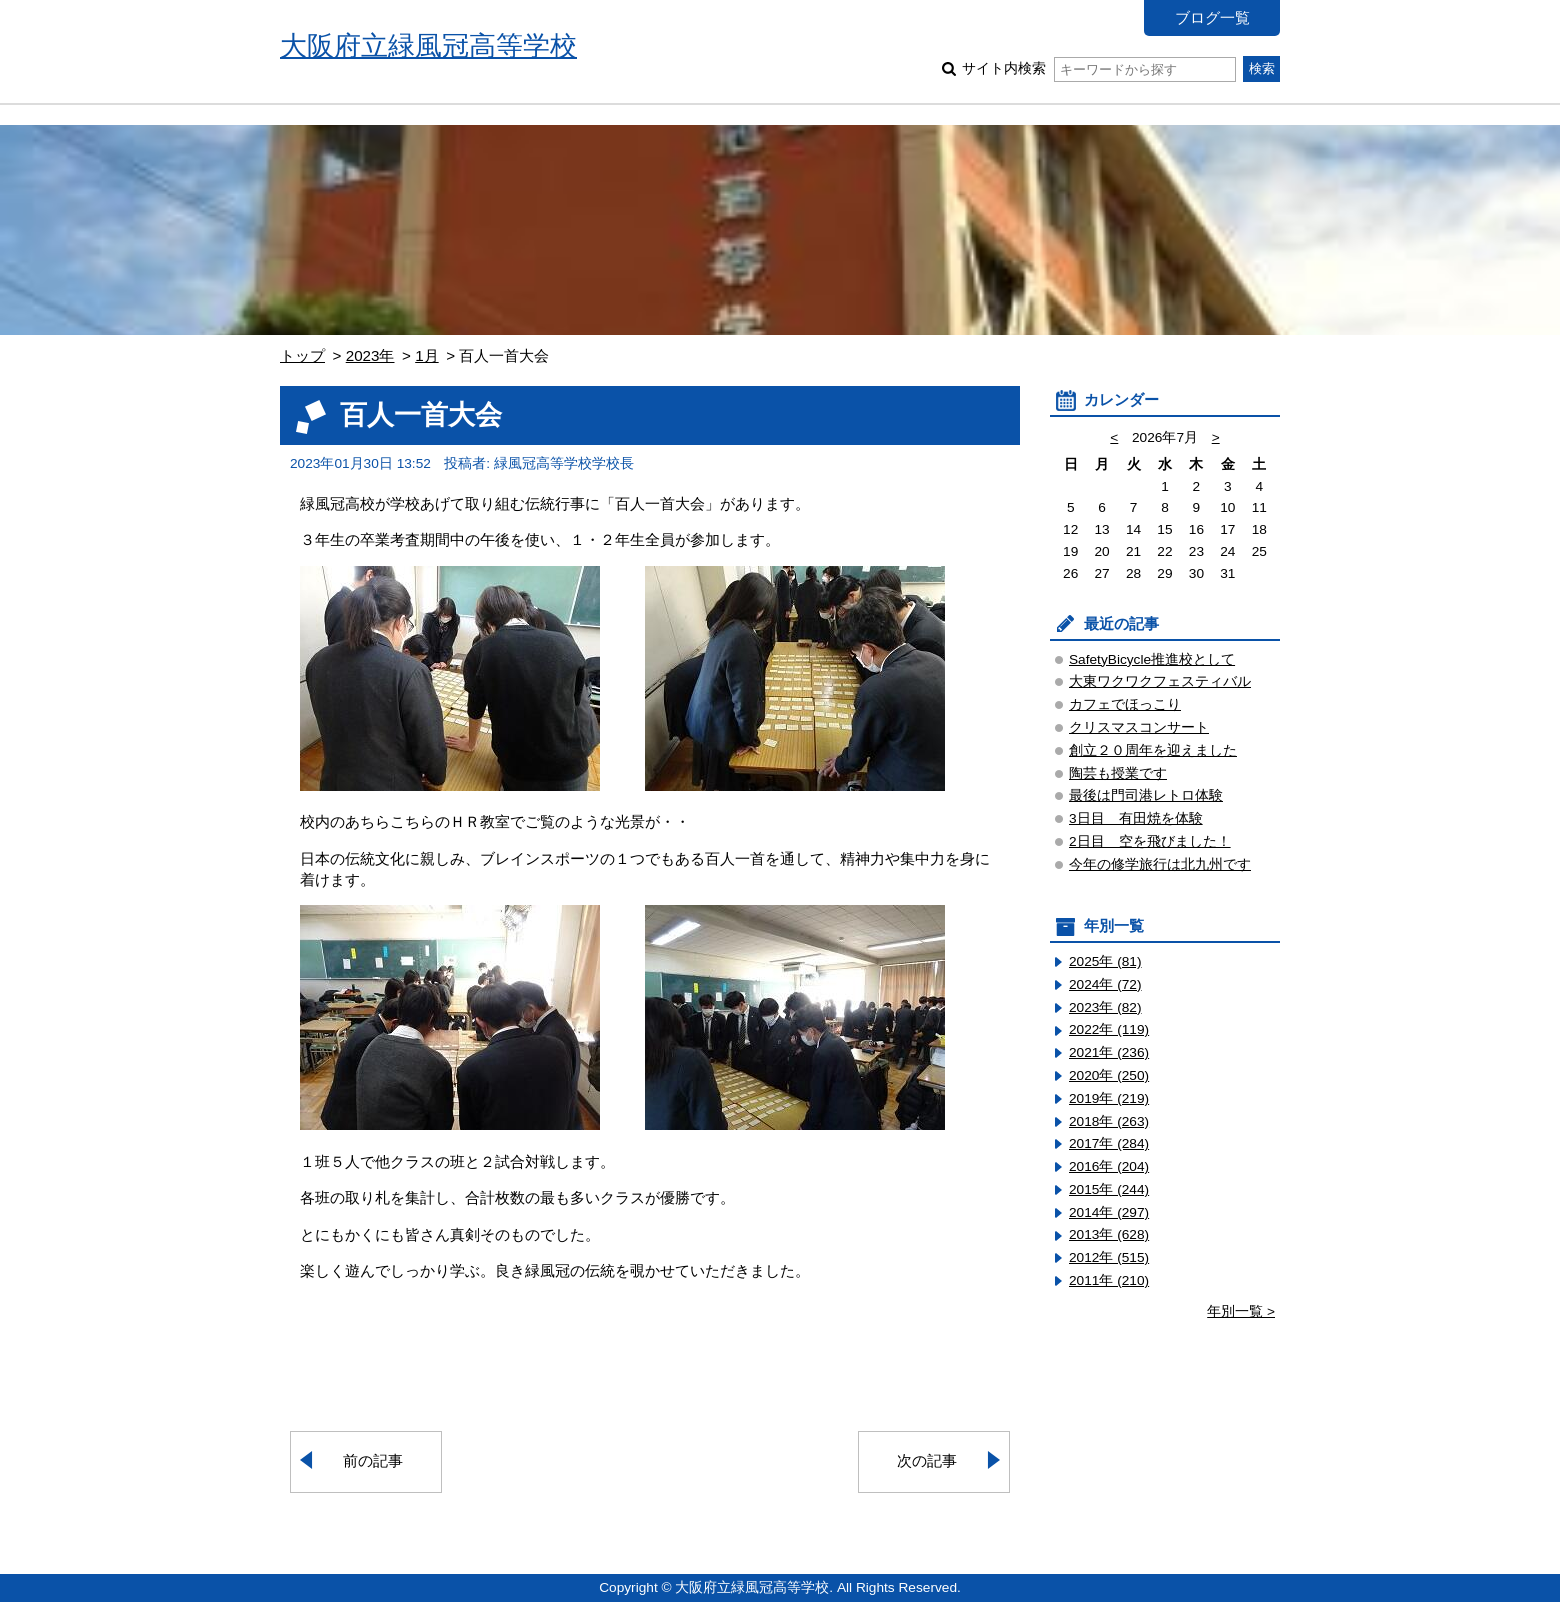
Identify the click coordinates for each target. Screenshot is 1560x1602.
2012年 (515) (1109, 1257)
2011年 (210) (1109, 1280)
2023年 (370, 355)
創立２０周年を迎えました (1153, 750)
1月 (426, 355)
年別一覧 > (1241, 1311)
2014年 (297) (1109, 1212)
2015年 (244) (1109, 1189)
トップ (302, 355)
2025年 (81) (1105, 961)
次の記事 (927, 1460)
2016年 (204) (1109, 1166)
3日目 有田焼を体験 (1136, 818)
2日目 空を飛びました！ (1150, 841)
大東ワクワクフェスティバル (1160, 681)
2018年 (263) (1109, 1121)
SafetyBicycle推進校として (1152, 659)
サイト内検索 (1098, 68)
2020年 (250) (1109, 1075)
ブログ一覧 (1212, 17)
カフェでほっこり (1125, 704)
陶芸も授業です (1118, 773)
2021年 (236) (1109, 1052)
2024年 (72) (1105, 984)
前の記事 (373, 1460)
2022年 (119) (1109, 1029)
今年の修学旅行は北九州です (1160, 864)
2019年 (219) (1109, 1098)
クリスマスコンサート (1139, 727)
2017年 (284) (1109, 1143)
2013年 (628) (1109, 1234)
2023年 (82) (1105, 1007)
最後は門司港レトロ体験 (1146, 795)
